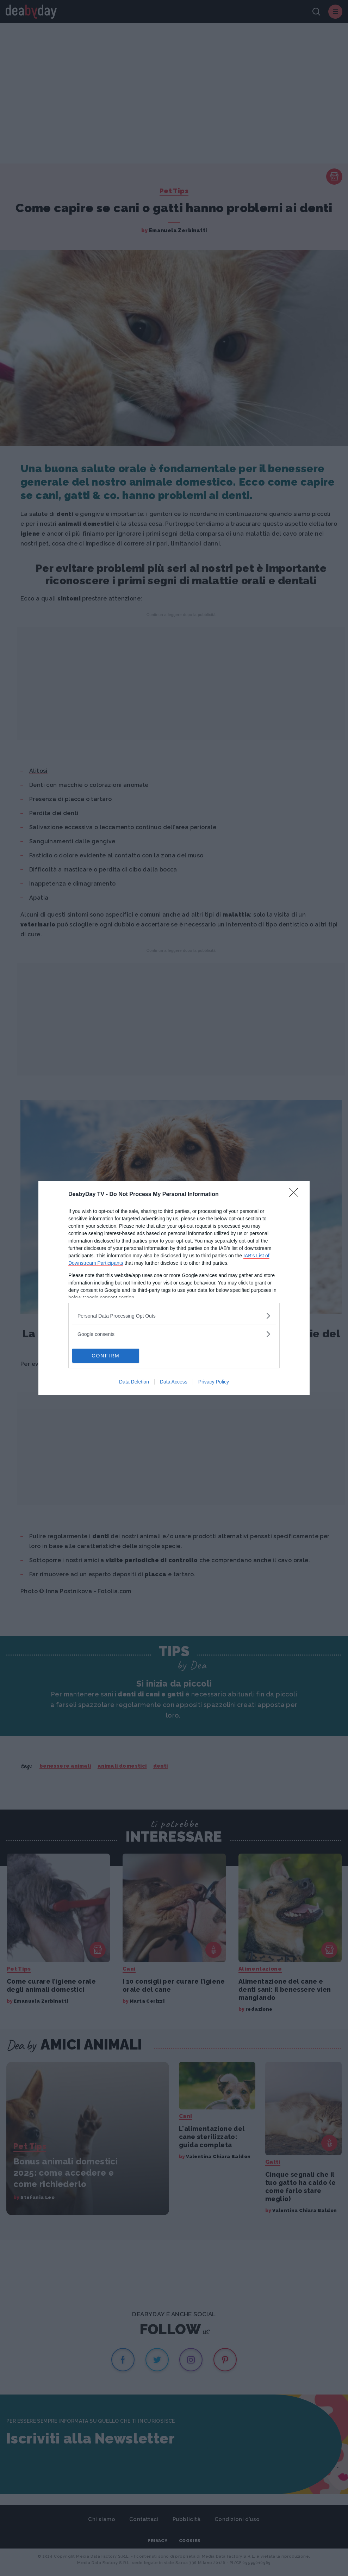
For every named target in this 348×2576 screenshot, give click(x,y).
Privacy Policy (213, 1382)
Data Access (173, 1382)
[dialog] (174, 1288)
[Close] (296, 1194)
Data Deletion (134, 1382)
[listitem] (174, 1315)
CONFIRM (105, 1355)
